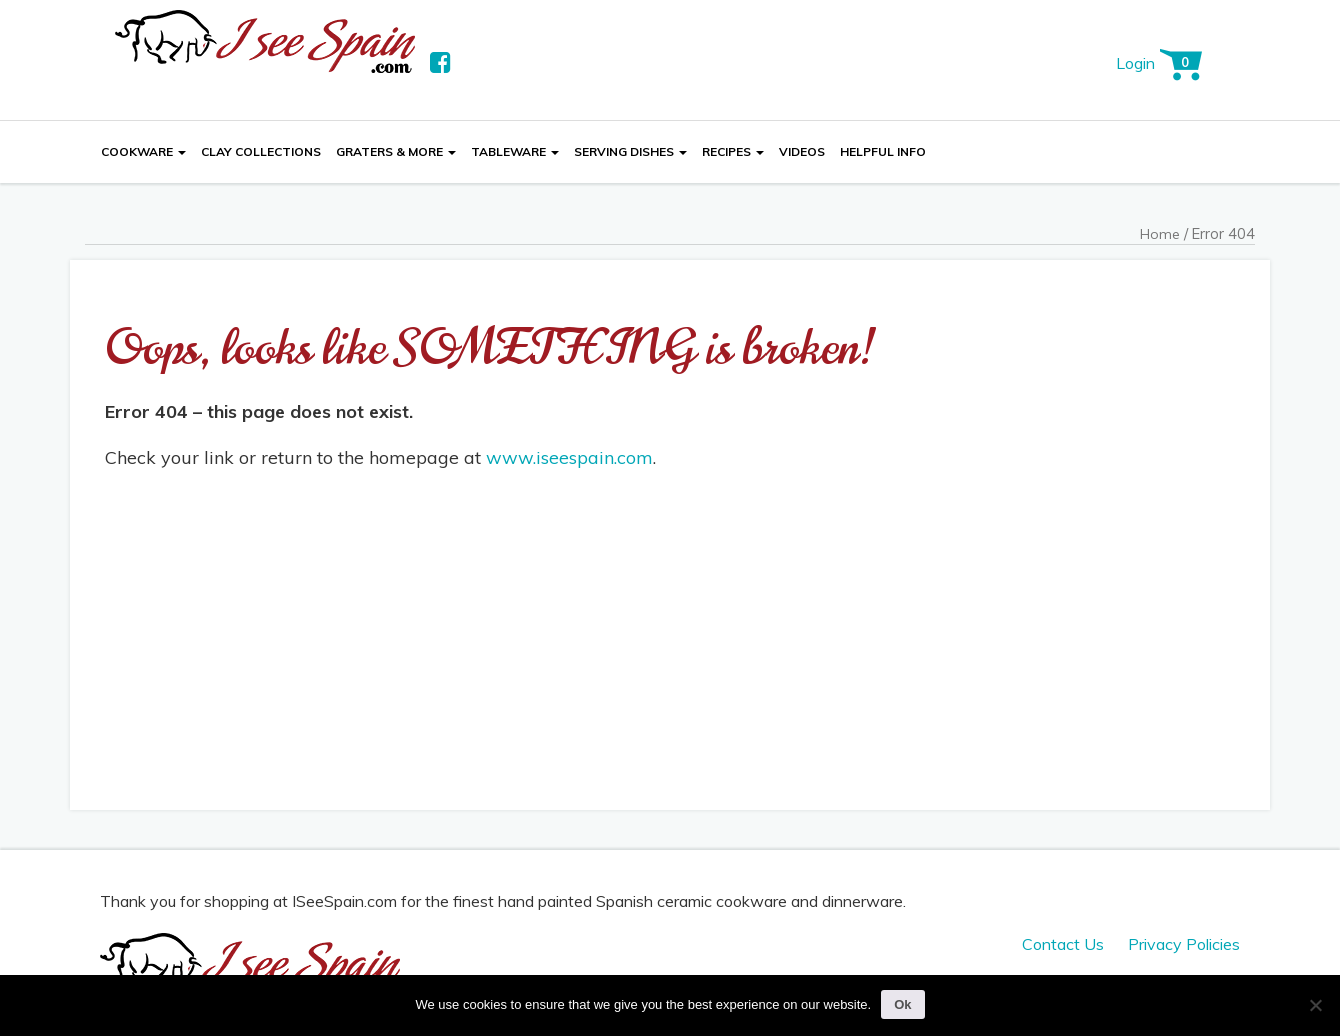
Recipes (733, 151)
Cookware (143, 151)
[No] (1315, 1005)
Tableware (515, 151)
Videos (802, 151)
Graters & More (396, 151)
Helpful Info (883, 151)
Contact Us (1063, 944)
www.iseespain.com (569, 457)
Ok (902, 1004)
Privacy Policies (1184, 944)
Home (1160, 234)
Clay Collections (261, 151)
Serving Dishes (630, 151)
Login (1135, 63)
